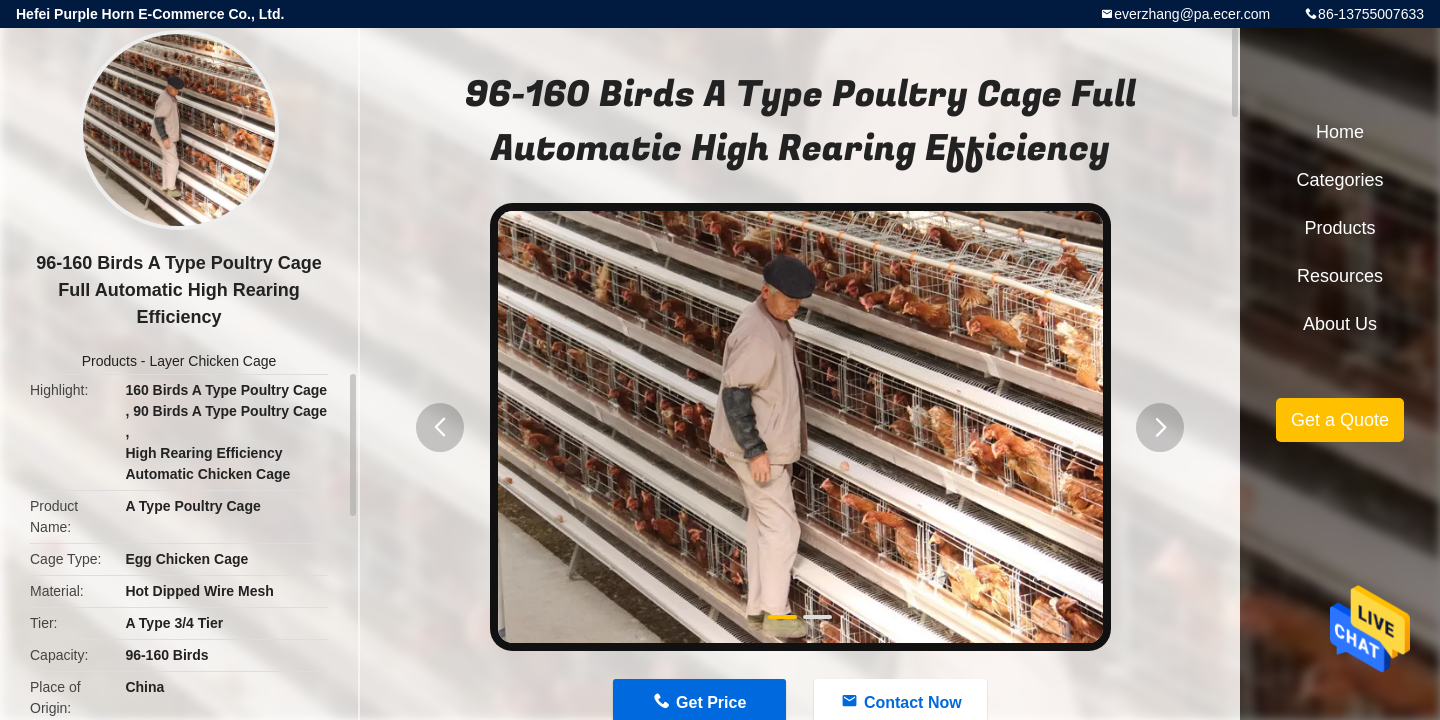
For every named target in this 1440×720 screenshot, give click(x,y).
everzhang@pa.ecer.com (1192, 14)
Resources (1340, 276)
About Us (1340, 324)
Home (1340, 132)
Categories (1339, 180)
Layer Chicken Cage (212, 361)
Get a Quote (1340, 420)
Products (109, 361)
